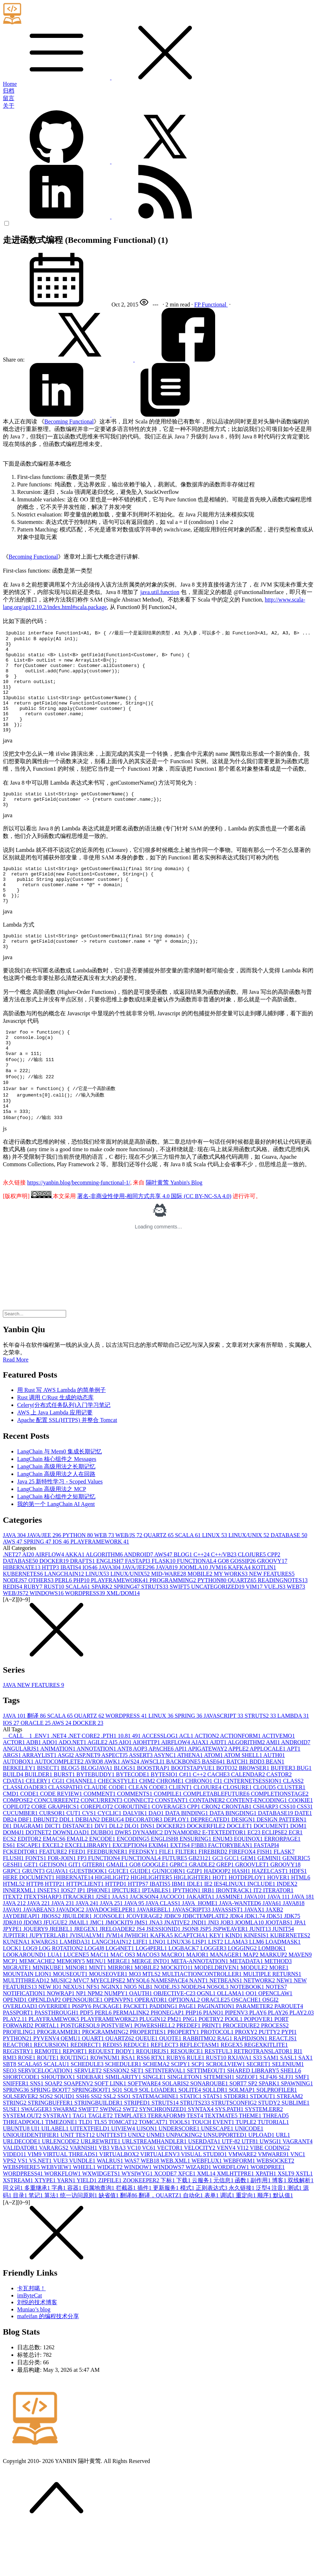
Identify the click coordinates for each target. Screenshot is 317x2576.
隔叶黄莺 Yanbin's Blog (174, 1230)
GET (31, 1912)
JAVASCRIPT (224, 1763)
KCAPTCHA (191, 1982)
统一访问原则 (79, 2242)
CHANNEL (82, 1828)
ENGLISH (110, 1608)
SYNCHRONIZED (163, 2156)
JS (141, 1976)
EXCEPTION (131, 1892)
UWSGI (270, 2188)
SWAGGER (37, 2156)
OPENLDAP (45, 2047)
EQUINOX (249, 1886)
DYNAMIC (148, 1879)
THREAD (276, 2163)
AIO (126, 1789)
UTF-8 (232, 2188)
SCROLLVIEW (226, 2111)
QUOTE (171, 2085)
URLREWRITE (101, 2188)
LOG (31, 1995)
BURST (65, 1822)
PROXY (246, 2079)
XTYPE (45, 2227)
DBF (25, 1867)
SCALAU (57, 2111)
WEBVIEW (57, 2214)
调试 (228, 2242)
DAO (156, 1860)
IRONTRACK (234, 1937)
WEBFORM (240, 2208)
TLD (86, 2169)
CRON (212, 1854)
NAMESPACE (170, 2028)
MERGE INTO (151, 2008)
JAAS (121, 1944)
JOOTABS (279, 1970)
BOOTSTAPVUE (193, 1815)
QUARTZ (159, 1582)
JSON (191, 1976)
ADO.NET (73, 1789)
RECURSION (52, 2092)
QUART (93, 2085)
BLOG (184, 1602)
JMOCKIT (119, 1970)
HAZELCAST (270, 1918)
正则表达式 (212, 2235)
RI (298, 2098)
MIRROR (121, 2015)
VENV (227, 2195)
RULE (196, 2105)
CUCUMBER (21, 1860)
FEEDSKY (144, 1899)
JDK (237, 1963)
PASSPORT (19, 2060)
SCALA (188, 1582)
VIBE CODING (270, 2195)
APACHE (161, 1796)
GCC (232, 1905)
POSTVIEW (117, 2073)
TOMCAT (123, 2169)
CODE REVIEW (62, 1841)
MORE (278, 2015)
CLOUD (265, 1834)
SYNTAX (201, 2156)
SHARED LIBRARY (253, 2118)
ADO (50, 1789)
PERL (64, 1627)
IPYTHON (187, 1937)
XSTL (304, 2221)
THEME (251, 2163)
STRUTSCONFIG (234, 2150)
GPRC (179, 1912)
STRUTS (155, 1634)
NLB (146, 2034)
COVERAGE (169, 1854)
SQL (131, 2137)
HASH (242, 1918)
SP (253, 2131)
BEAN (275, 1809)
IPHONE (99, 1937)
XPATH (267, 2221)
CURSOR (52, 1860)
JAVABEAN (39, 1957)
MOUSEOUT (71, 2021)
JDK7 (292, 1963)
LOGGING (243, 1995)
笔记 (36, 2242)
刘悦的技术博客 (37, 2349)
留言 (8, 98)
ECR (296, 1879)
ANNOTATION (96, 1796)
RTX (159, 2105)
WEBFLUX (207, 2208)
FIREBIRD (213, 1899)
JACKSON (145, 1944)
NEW (285, 2028)
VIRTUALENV (160, 2201)
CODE (30, 1841)
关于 (8, 106)
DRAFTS (83, 1608)
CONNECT (139, 1847)
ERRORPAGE (282, 1886)
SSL (110, 2143)
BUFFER (283, 1815)
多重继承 (37, 2235)
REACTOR (18, 2092)
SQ (118, 2137)
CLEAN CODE (148, 1834)
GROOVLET (252, 1912)
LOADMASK (283, 1989)
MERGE (119, 2008)
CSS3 (304, 1854)
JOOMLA (194, 1614)
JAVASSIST (228, 1957)
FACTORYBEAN (231, 1892)
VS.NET (41, 2208)
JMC (97, 1970)
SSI (97, 2143)
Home (10, 84)
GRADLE (202, 1912)
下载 (184, 2227)
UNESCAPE (218, 2176)
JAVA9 (13, 1957)
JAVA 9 (134, 1950)
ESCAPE (30, 1892)
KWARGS (45, 1989)
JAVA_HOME (200, 1950)
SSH (83, 2143)
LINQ (158, 1989)
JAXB (274, 1957)
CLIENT (181, 1834)
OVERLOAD (21, 2053)
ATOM (214, 1802)
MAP (251, 2002)
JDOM (33, 1970)
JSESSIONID (164, 1976)
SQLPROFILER (276, 2137)
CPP (273, 1602)
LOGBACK (184, 1995)
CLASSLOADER (25, 1834)
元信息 (224, 2227)
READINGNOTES (283, 1627)
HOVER (279, 1925)
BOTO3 (227, 1815)
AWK (112, 1809)
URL (283, 2182)
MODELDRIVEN (217, 2015)
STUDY (269, 2150)
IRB (209, 1937)
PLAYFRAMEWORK (99, 1589)
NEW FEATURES (271, 1621)
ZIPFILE (110, 2227)
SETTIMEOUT (207, 2118)
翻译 (37, 1763)
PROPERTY (183, 2079)
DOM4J (14, 1879)
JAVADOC (71, 1957)
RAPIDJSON (251, 2085)
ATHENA (190, 1802)
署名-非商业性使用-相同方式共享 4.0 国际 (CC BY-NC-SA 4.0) (154, 1243)
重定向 (246, 2242)
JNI (214, 1970)
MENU (96, 2008)
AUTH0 (274, 1802)
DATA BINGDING (233, 1860)
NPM (96, 2040)
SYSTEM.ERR (264, 2156)
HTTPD (116, 1931)
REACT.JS (283, 2085)
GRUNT (34, 1918)
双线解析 (300, 2227)
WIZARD (199, 2214)
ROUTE (48, 2105)
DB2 (10, 1867)
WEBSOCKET (275, 2208)
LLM (257, 1989)
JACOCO (173, 1944)
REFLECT (165, 2092)
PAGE (188, 2053)
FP (198, 304)
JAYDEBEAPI (22, 1963)
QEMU (71, 2085)
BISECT (49, 1815)
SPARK (102, 1634)
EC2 (254, 1879)
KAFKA (240, 1614)
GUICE (119, 1918)
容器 (75, 2235)
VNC (297, 2201)
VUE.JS (275, 1634)
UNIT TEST (78, 2182)
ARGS (12, 1802)
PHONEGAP (168, 2060)
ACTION (207, 1783)
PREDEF (189, 2073)
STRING (15, 2150)
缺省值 (109, 2242)
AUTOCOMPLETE (60, 1809)
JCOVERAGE (145, 1963)
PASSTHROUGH (57, 2060)
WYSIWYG (138, 2221)
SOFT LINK (111, 2131)
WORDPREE (268, 2214)
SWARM (65, 2156)
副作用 (261, 2227)
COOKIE (300, 1847)
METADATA (246, 2008)
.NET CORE (84, 1783)
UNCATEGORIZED (218, 1634)
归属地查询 (99, 2235)
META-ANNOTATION (200, 2008)
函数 (243, 2227)
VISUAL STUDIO (204, 2201)
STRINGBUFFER (51, 2150)
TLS (101, 2169)
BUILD (14, 1822)
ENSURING (196, 1886)
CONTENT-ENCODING (257, 1847)
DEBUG (113, 1867)
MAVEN (300, 2002)
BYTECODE (133, 1822)
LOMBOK (272, 1995)
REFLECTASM (200, 2092)
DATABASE (289, 1582)
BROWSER (255, 1815)
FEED (78, 1899)
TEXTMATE (221, 2163)
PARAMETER (255, 2053)
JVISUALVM (88, 1982)
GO (224, 1608)
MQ (135, 2021)
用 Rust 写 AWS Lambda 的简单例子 (61, 1437)
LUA (56, 2002)
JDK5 (275, 1963)
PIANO (214, 2060)
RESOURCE (187, 2098)
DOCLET (240, 1873)
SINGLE (155, 2124)
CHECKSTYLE (118, 1828)
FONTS (36, 1905)
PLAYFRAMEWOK (55, 2066)
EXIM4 (159, 1892)
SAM (271, 2105)
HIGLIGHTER (193, 1925)
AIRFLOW (50, 1602)
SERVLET (88, 2118)
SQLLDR (215, 2137)
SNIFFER (16, 2131)
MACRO (174, 2002)
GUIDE (141, 1918)
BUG (304, 1815)
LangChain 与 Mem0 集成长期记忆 (59, 1499)
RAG (225, 2085)
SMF (302, 2124)
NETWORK (260, 2028)
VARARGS (54, 2195)
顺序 (265, 2242)
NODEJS (16, 1627)
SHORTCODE (22, 2124)
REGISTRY (19, 2098)
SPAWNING (297, 2131)
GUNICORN (169, 1918)
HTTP (51, 1614)
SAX (305, 2105)
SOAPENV (79, 2131)
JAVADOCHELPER (111, 1957)
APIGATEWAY (208, 1796)
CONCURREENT (57, 1847)
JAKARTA (201, 1944)
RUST (55, 1634)
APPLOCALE (268, 1796)
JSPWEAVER (231, 1976)
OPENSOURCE (83, 2047)
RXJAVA (240, 2105)
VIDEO (15, 2201)
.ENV (42, 1783)
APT (293, 1796)
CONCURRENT (102, 1847)
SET (137, 2118)
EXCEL (53, 1892)
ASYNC (165, 1802)
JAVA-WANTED (241, 1950)
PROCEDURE (242, 2073)
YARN (66, 2227)
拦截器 (126, 2235)
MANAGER (226, 2002)
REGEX (232, 2092)
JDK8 (13, 1970)
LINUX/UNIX (249, 1582)
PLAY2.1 (16, 2066)
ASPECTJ (115, 1802)
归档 (8, 91)
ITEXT (13, 1944)
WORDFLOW (232, 2214)
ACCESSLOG (160, 1783)
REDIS (13, 1634)
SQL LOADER (159, 2137)
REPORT (75, 2098)
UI (36, 2176)
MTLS (152, 2021)
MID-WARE (169, 1621)
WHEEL (85, 2214)
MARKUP (274, 2002)
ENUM (223, 1886)
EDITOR (30, 1886)
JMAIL (79, 1970)
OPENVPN (119, 2047)
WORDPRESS (86, 1640)
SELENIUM (288, 2111)
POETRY (212, 2066)
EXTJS (180, 1892)
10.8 (125, 1783)
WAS (132, 2208)
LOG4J (94, 1995)
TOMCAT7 (154, 2169)
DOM (298, 1873)
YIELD (87, 2227)
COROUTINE (133, 1854)
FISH (265, 1899)
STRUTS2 (261, 1763)
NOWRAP (61, 2040)
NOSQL (218, 2034)
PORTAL (47, 2073)
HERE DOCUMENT (29, 1925)
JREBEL (61, 1976)
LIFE (141, 1989)
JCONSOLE (109, 1963)
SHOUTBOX (58, 2124)
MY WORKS (231, 1621)
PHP (82, 1627)
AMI (273, 1789)
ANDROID (139, 1602)
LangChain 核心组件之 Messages (56, 1506)
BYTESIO (165, 1822)
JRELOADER (118, 1976)
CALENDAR (248, 1822)
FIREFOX (243, 1899)
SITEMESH (219, 2124)
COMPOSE (18, 1847)
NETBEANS (226, 2028)
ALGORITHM (105, 1602)
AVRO (94, 1809)
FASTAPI (138, 1608)
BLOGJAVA (97, 1815)
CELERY (39, 1828)
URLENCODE (61, 2188)
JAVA (15, 1582)
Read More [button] (16, 1407)
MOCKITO (177, 2015)
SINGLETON (185, 2124)
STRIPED (138, 2150)
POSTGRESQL (80, 2073)
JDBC (173, 1963)
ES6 (10, 1892)
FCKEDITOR (21, 1899)
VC (134, 2195)
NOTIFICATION (25, 2040)
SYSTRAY (58, 2163)
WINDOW (138, 2214)
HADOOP (218, 1918)
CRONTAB (237, 1854)
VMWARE (243, 2201)
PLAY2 (278, 2060)
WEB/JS (129, 1582)
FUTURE (175, 1905)
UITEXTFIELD (90, 2176)
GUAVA (58, 1918)
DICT (53, 1873)
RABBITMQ (200, 2085)
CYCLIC (110, 1860)
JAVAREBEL (154, 1957)
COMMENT (100, 1841)
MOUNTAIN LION (28, 2021)
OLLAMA (231, 2040)
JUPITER (16, 1982)
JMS (141, 1970)
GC (218, 1905)
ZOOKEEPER (141, 2227)
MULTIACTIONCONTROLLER (202, 2021)
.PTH (109, 1783)
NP (81, 2040)
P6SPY (82, 2053)
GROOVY (272, 1608)
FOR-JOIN (62, 1905)
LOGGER (214, 1995)
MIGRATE (18, 2015)
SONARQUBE (209, 2131)
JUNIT (260, 1976)
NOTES (276, 2034)
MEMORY (71, 2008)
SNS (37, 2131)
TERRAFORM (167, 2163)
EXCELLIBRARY (89, 1892)
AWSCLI (153, 1809)
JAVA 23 (63, 1950)
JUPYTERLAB (49, 1982)
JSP (206, 1976)
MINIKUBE (49, 2015)
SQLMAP (242, 2137)
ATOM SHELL (243, 1802)
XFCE (187, 2221)
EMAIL (78, 1886)
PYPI (289, 2079)
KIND (235, 1982)
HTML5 (14, 1931)
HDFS (298, 1918)
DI (8, 1873)
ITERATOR (278, 1937)
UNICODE (249, 2176)
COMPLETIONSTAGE (279, 1841)
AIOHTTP (147, 1789)
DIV (102, 1873)
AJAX (200, 1789)
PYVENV (47, 2085)
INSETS (49, 1937)
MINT (98, 2015)
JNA (156, 1970)
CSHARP (266, 1854)
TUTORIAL (273, 2169)
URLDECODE (22, 2188)
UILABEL (55, 2176)
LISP (200, 1989)
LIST (216, 1989)
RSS (144, 2105)
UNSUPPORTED (225, 2182)
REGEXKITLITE (266, 2092)
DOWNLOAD (72, 1879)
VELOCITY (200, 2195)
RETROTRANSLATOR (264, 2098)
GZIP (195, 1918)
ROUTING (75, 2105)
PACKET (136, 2053)
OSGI (270, 2047)
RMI (10, 2105)
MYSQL (139, 2028)
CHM (147, 1828)
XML (207, 2221)
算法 (52, 2242)
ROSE (27, 2105)
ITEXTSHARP (43, 1944)
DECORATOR (144, 1867)
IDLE (195, 1931)
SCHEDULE (88, 2111)
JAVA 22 (39, 1950)
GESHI (13, 1912)
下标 (168, 2227)
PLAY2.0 (301, 2060)
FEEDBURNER (108, 1899)
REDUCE (137, 2092)
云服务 (202, 2227)
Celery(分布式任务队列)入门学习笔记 (63, 1452)
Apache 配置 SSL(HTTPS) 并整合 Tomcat (67, 1467)
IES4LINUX (230, 1931)
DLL (116, 1873)
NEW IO (50, 2034)
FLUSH (14, 1905)
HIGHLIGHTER (151, 1925)
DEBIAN (88, 1867)
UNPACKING (184, 2182)
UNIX (137, 2182)
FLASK (164, 1608)
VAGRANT (297, 2188)
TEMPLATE (131, 2163)
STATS (213, 2143)
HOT (221, 1925)
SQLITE (190, 2137)
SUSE (12, 2156)
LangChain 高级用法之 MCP (51, 1536)
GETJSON (53, 1912)
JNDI (199, 1970)
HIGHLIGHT (112, 1925)
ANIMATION (58, 1796)
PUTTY (270, 2079)
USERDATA (205, 2188)
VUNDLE (82, 2208)
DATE (303, 1860)
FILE (167, 1899)
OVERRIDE (55, 2053)
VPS (10, 2208)
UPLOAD (262, 2182)
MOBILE (201, 1621)
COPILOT (17, 1854)
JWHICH (137, 1982)
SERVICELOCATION (46, 2118)
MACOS (149, 2002)
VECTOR (170, 2195)
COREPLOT (97, 1854)
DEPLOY (177, 1867)
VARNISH (84, 2195)
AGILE (98, 1789)
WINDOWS (47, 1640)
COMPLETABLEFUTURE (217, 1841)
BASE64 (214, 1809)
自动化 (193, 2242)
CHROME (171, 1828)
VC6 (149, 2195)
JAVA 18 (302, 1944)
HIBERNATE (22, 1614)
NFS (93, 2034)
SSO (125, 2143)
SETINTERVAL (166, 2118)
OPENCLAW (275, 2040)
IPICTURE (127, 1937)
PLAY (258, 2060)
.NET (12, 1602)
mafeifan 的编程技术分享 (48, 2363)
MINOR (77, 2015)
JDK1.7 (255, 1963)
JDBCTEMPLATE (206, 1963)
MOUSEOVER (109, 2021)
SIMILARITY (124, 2124)
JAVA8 (167, 1614)
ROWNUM (105, 2105)
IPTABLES (157, 1937)
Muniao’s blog (33, 2357)
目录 (21, 2242)
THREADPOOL (24, 2169)
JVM (218, 1614)
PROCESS (274, 2073)
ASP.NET (88, 1802)
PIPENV (237, 2060)
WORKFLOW (63, 2221)
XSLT (287, 2221)
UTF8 (250, 2188)
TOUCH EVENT (214, 2169)
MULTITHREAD (27, 2028)
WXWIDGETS (102, 2221)
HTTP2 (55, 1931)
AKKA (75, 1602)
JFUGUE (56, 1970)
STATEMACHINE (156, 2143)
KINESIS (257, 1982)
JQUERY (36, 1976)
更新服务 (166, 2235)
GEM (249, 1905)
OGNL (207, 2040)
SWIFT (180, 1634)
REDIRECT (86, 2092)
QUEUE (147, 2085)
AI (28, 1602)
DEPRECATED (210, 1867)
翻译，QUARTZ (161, 2242)
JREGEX (87, 1976)
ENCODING (134, 1886)
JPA (300, 1970)
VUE (61, 2208)
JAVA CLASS (163, 1950)
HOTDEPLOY (248, 1925)
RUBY (34, 1634)
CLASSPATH (66, 1834)
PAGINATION (217, 2053)
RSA (129, 2105)
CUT (74, 1860)
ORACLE (36, 1770)
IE (209, 1931)
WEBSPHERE (22, 2214)
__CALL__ (18, 1783)
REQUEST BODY (112, 2098)
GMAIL (117, 1912)
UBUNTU (17, 2176)
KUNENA (17, 1989)
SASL (289, 2105)
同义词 (13, 2235)
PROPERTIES (148, 2079)
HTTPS (139, 1931)
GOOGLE (156, 1912)
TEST (195, 2163)
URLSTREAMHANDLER (155, 2188)
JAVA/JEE (45, 1582)
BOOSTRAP (154, 1815)
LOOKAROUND (25, 2002)
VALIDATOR (21, 2195)
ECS (10, 1886)
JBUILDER (78, 1963)
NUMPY (116, 2040)
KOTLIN (264, 1614)
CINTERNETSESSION (253, 1828)
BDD (257, 1809)
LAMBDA (293, 1763)
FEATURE (54, 1899)
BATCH (238, 1809)
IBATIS (71, 1614)
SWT (131, 2156)
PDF (87, 2060)
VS (23, 2208)
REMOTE (49, 2098)
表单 (212, 2242)
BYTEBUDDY (96, 1822)
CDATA (14, 1828)
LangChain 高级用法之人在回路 (56, 1521)
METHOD (278, 2008)
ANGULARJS (21, 1796)
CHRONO (199, 1828)
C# (186, 1822)
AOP (140, 1796)
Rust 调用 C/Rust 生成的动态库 (55, 1445)
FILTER (186, 1899)
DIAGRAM (29, 1873)
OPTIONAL (184, 2047)
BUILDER (39, 1822)
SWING (111, 2156)
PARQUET (288, 2053)
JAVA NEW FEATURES (33, 1732)
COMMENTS (135, 1841)
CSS (288, 1854)
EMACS (55, 1886)
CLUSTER (291, 1834)
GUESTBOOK (89, 1918)
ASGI (66, 1802)
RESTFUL (219, 2098)
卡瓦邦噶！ (31, 2335)
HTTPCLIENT (85, 1931)
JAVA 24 (88, 1950)
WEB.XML (176, 2208)
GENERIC (296, 1905)
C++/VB (224, 1602)
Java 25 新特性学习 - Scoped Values (60, 1529)
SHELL (291, 2118)
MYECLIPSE (108, 2028)
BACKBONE (184, 1809)
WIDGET (110, 2214)
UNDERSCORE (180, 2176)
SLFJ (287, 2124)
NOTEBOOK (248, 2034)
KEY (217, 1982)
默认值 (283, 2242)
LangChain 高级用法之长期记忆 (56, 1514)
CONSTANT (172, 1847)
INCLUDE (262, 1931)
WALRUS (111, 2208)
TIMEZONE (61, 2169)
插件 (145, 2235)
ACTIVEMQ (278, 1783)
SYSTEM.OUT (23, 2163)
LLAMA (236, 1989)
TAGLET (101, 2163)
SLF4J (269, 2124)
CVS (90, 1860)
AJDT (219, 1789)
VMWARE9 (274, 2201)
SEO (10, 2118)
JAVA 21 (15, 1950)
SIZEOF (247, 2124)
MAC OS (123, 2002)
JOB (228, 1970)
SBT (10, 2111)
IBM (179, 1931)
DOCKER (54, 1608)
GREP (225, 1912)
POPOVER (259, 2066)
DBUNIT (46, 1867)
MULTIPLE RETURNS (272, 2021)
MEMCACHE (37, 2008)
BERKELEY (20, 1815)
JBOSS (51, 1963)
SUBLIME (295, 2150)
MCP (11, 2008)
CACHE (219, 1822)
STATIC (191, 2143)
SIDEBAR (90, 2124)
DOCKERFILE (207, 1873)
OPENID (15, 2047)
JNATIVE (177, 1970)
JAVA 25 (112, 1950)
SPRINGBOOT (92, 2137)
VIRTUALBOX (119, 2201)
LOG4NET (120, 1995)
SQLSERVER (21, 2143)
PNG (191, 2066)
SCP (199, 2111)
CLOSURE (238, 1834)
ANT (125, 1796)
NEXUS (74, 2034)
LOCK (13, 1995)
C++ (202, 1602)
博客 (280, 2227)
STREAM (290, 2143)
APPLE (239, 1796)
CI (219, 1828)
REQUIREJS (153, 2098)
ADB (34, 1789)
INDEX (287, 1931)
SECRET (259, 2111)
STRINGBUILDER (99, 2150)
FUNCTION (104, 1905)
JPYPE (13, 1976)
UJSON (148, 2176)
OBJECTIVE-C (175, 2040)
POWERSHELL (155, 2073)
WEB (104, 1582)
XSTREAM (18, 2227)
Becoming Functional (69, 421)
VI (243, 2195)
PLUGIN (153, 2066)
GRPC (12, 1918)
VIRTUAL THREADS (71, 2201)
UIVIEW (124, 2176)
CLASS (293, 1828)
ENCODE (103, 1886)
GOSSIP (243, 1608)
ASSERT (141, 1802)
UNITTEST (112, 2182)
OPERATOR (151, 2047)
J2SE (104, 1944)
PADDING (164, 2053)
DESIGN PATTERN (281, 1867)
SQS (46, 2143)
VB (105, 2195)
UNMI (156, 2182)
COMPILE (168, 1841)
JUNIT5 (283, 1976)
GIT (76, 1912)
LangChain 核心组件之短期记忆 (56, 1544)
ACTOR (14, 1789)
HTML (300, 1925)
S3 (258, 2105)
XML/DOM (123, 1640)
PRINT (212, 2073)
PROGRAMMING (174, 1627)
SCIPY (181, 2111)
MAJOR (198, 2002)
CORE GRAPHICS (56, 1854)
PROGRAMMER (59, 2079)
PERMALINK (131, 2060)
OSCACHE (246, 2047)
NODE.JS (167, 2034)
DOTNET (39, 1879)
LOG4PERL (151, 1995)
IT (258, 1937)
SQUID (65, 2143)
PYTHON (78, 1582)
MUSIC (62, 2028)
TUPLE (247, 2169)
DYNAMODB (183, 1879)
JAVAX (255, 1957)
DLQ (132, 1873)
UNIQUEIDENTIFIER (31, 2182)
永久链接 (242, 2235)
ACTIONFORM (241, 1783)
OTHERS (42, 1627)
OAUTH (141, 2040)
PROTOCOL (217, 2079)
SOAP (54, 2131)
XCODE (166, 2221)
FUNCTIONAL (197, 1608)
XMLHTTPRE (236, 2221)
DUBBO (103, 1879)
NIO (131, 2034)
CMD (11, 1841)
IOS (61, 1589)
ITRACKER (79, 1944)
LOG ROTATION (61, 1995)
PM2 (175, 2066)
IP (81, 1937)
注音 (279, 2235)
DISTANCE (79, 1873)
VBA (119, 2195)
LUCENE (77, 2002)
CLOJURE (252, 1602)
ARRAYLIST (40, 1802)
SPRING (38, 1589)
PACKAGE (108, 2053)
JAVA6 (273, 1950)
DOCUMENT (271, 1873)
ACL (186, 1783)
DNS (148, 1873)
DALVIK (136, 1860)
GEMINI (270, 1905)
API (181, 1796)
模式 (188, 2235)
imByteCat (29, 2343)
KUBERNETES (23, 1621)
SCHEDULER (124, 2111)
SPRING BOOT (51, 2137)
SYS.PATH (230, 2156)
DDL (67, 1867)
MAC (100, 2002)
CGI (59, 1828)
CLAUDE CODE (106, 1834)
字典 (59, 2235)
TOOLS (180, 2169)
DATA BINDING (187, 1860)
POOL (234, 2066)
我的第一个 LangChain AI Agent (56, 1551)
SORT (238, 2131)
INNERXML (20, 1937)
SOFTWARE (145, 2131)
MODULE (255, 2015)
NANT (199, 2028)
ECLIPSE (275, 1879)
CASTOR (279, 1822)
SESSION (117, 2118)
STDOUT (263, 2143)
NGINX (112, 2034)
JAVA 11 (279, 1944)
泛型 (264, 2235)
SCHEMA (157, 2111)
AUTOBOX (19, 1809)
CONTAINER (207, 1847)
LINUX (215, 1582)
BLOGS (125, 1815)
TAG (80, 2163)
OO (252, 2040)
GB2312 (200, 1905)
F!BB (199, 1892)
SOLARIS (176, 2131)
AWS (13, 1589)
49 (137, 1783)
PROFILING (20, 2079)
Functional (215, 304)
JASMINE (230, 1944)
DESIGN (244, 1867)
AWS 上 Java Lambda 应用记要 (55, 1460)
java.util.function (159, 592)
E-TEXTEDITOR (224, 1879)
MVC (81, 2028)
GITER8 (94, 1912)
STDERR (237, 2143)
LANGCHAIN (64, 1621)
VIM (255, 1634)
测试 (295, 2235)
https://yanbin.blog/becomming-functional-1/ (78, 1230)
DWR (124, 1879)
